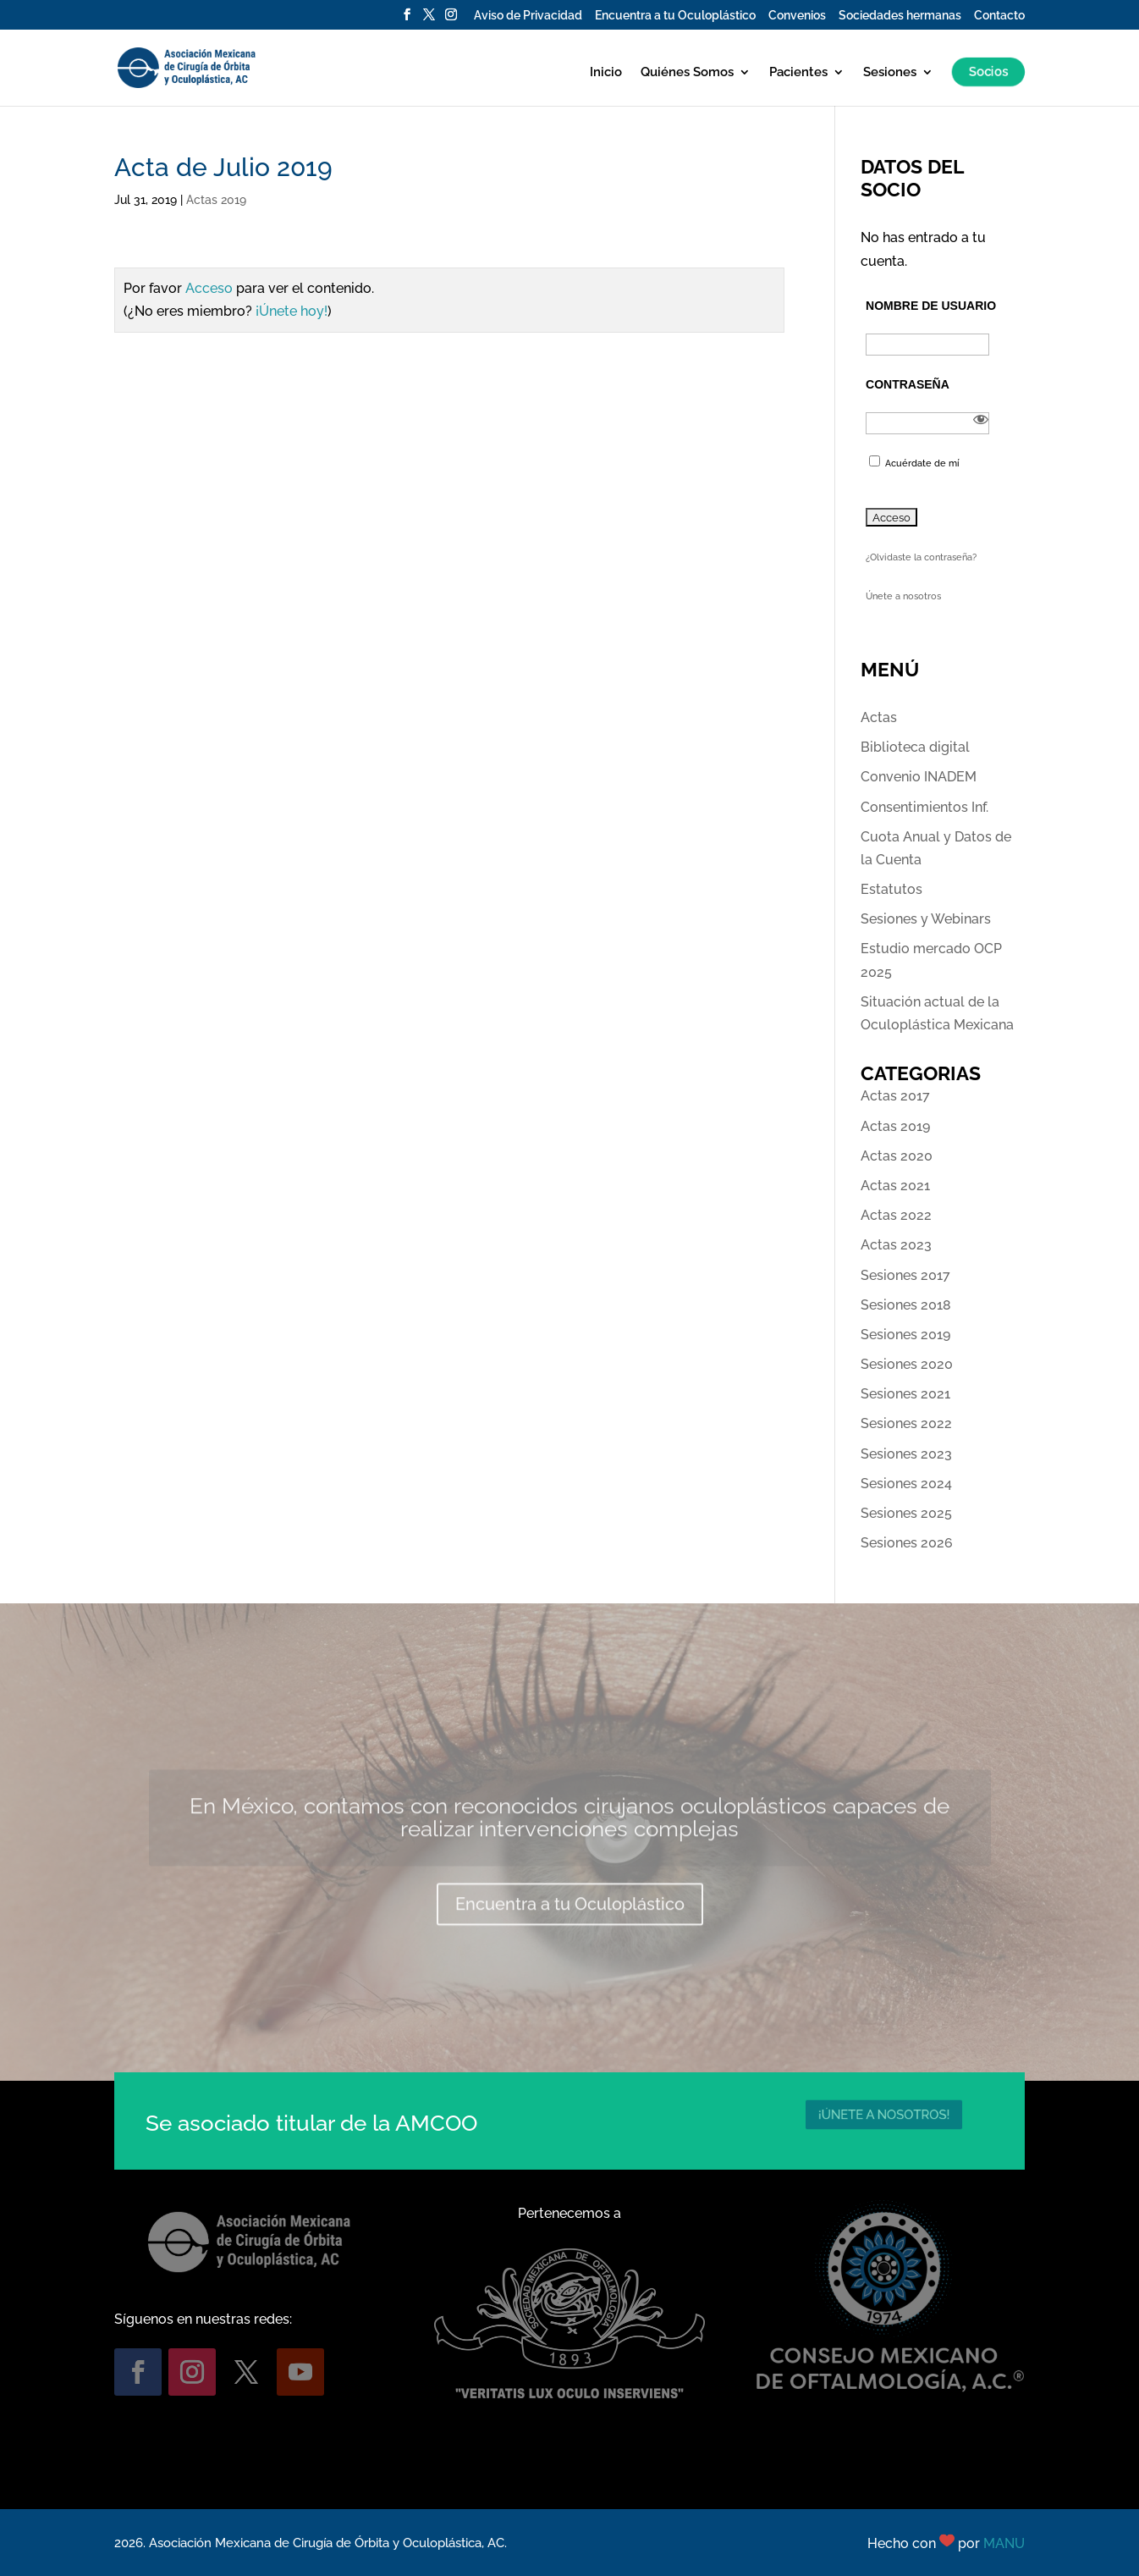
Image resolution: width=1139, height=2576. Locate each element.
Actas (879, 717)
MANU (1004, 2543)
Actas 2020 (897, 1156)
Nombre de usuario (931, 305)
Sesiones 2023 (906, 1454)
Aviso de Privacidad (528, 15)
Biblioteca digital (915, 747)
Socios (986, 71)
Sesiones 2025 (906, 1513)
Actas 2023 (896, 1245)
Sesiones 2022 (906, 1423)
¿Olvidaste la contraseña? (921, 557)
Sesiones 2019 (905, 1335)
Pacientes (798, 73)
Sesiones (889, 73)
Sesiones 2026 (907, 1543)
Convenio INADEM (919, 777)
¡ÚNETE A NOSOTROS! (884, 2114)
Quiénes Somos (687, 73)
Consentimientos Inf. (924, 807)
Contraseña (907, 384)
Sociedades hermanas (900, 15)
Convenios (797, 15)
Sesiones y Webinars (926, 919)
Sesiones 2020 (907, 1364)
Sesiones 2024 (906, 1484)
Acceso (209, 288)
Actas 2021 (895, 1186)
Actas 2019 (216, 200)
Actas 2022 (896, 1215)
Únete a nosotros (903, 596)
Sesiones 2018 (906, 1305)
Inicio (606, 73)
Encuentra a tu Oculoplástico (675, 15)
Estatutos (891, 889)
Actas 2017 (895, 1096)
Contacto (999, 15)
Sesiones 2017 (905, 1275)
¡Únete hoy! (291, 311)
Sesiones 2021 (905, 1394)
